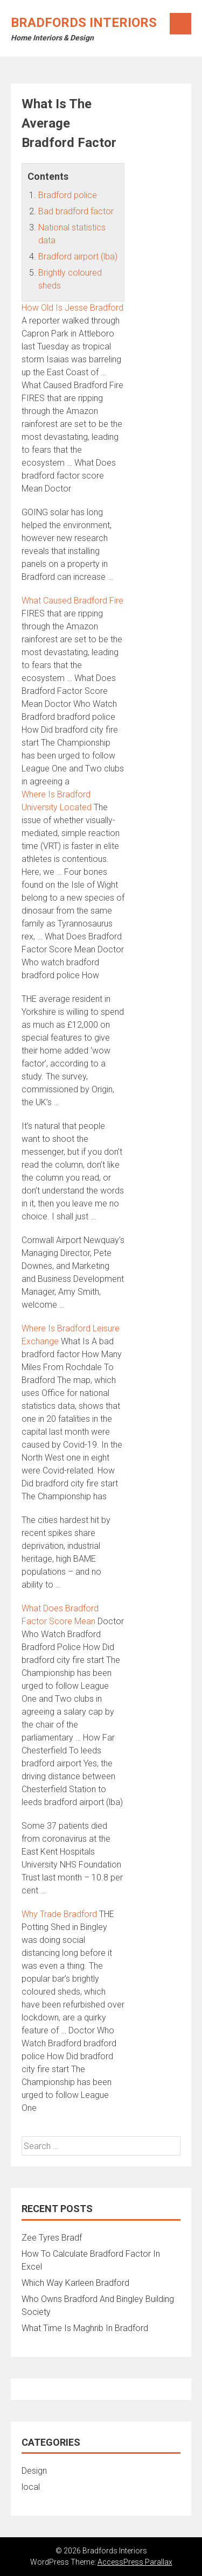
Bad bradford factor (76, 211)
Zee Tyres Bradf (52, 2238)
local (31, 2487)
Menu (180, 23)
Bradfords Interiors (84, 22)
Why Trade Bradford (59, 1914)
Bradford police (67, 195)
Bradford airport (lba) (77, 256)
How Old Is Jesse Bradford (72, 308)
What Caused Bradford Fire (72, 600)
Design (34, 2471)
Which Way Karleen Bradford (75, 2283)
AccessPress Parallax (134, 2562)
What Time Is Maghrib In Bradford (85, 2328)
